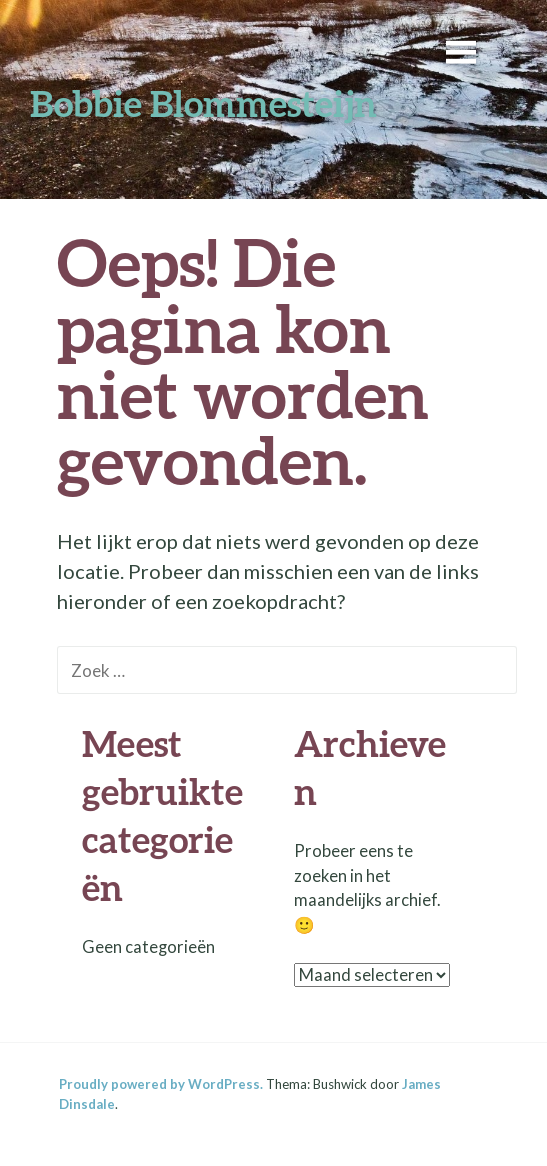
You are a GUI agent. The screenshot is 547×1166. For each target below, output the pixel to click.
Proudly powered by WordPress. (161, 1084)
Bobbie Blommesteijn (203, 103)
